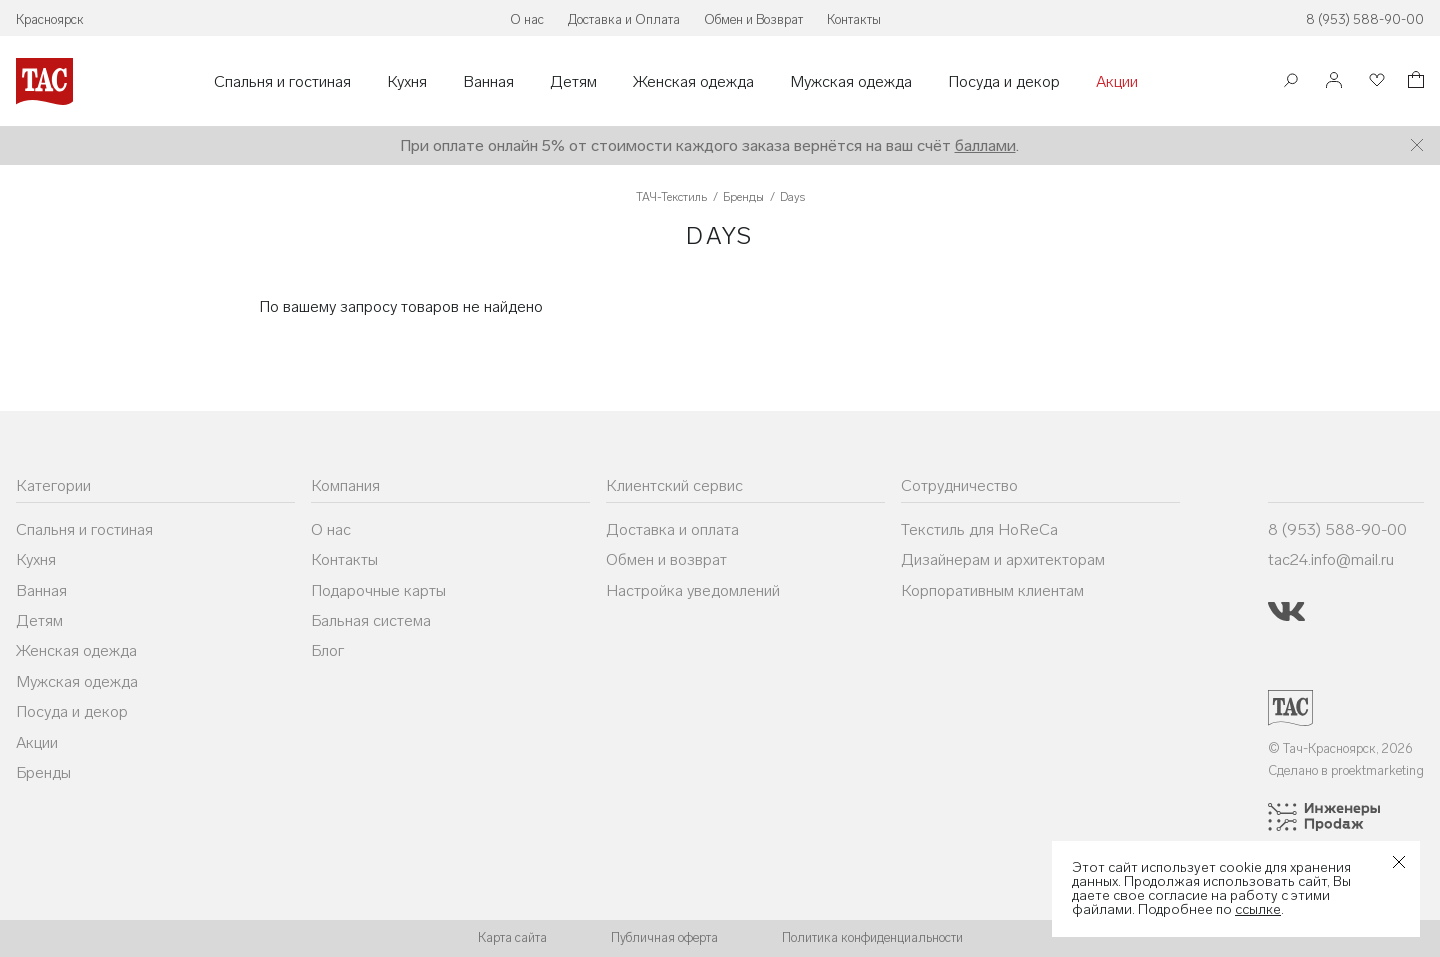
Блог (327, 650)
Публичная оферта (664, 937)
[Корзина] (1414, 82)
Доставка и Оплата (624, 19)
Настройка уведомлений (693, 590)
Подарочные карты (378, 590)
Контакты (854, 19)
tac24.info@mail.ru (1331, 559)
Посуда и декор (1004, 82)
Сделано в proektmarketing (1346, 770)
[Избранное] (1375, 81)
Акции (1117, 82)
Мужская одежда (851, 82)
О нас (527, 19)
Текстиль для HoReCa (979, 529)
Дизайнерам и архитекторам (1003, 559)
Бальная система (371, 620)
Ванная (488, 82)
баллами (985, 145)
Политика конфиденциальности (872, 937)
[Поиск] (1291, 82)
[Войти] (1334, 81)
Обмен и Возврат (753, 19)
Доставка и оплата (672, 529)
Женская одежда (693, 82)
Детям (573, 82)
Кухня (407, 82)
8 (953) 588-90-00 (1365, 19)
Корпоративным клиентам (992, 590)
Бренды (43, 772)
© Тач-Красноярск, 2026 (1340, 748)
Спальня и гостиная (282, 82)
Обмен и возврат (666, 559)
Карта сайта (512, 937)
